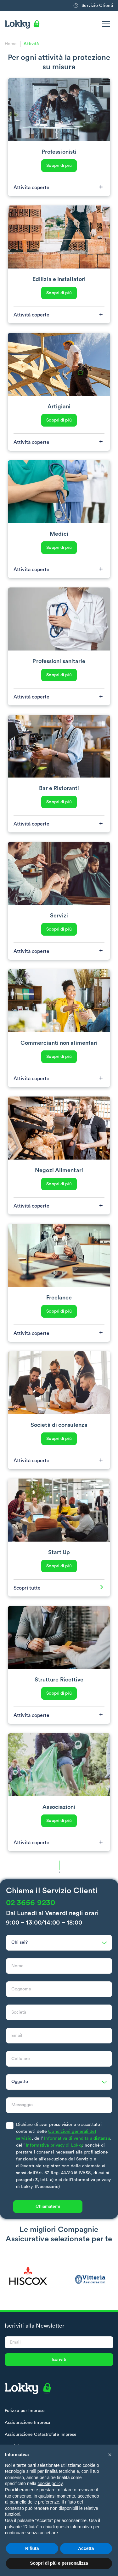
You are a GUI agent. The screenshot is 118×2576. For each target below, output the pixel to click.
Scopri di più (58, 165)
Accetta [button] (86, 2548)
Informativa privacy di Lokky (54, 2152)
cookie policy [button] (50, 2483)
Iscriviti (59, 2359)
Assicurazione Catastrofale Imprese (40, 2434)
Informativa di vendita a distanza (76, 2145)
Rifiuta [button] (32, 2548)
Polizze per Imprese (25, 2411)
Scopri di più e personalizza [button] (59, 2563)
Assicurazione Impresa (27, 2422)
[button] (110, 2455)
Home (11, 44)
